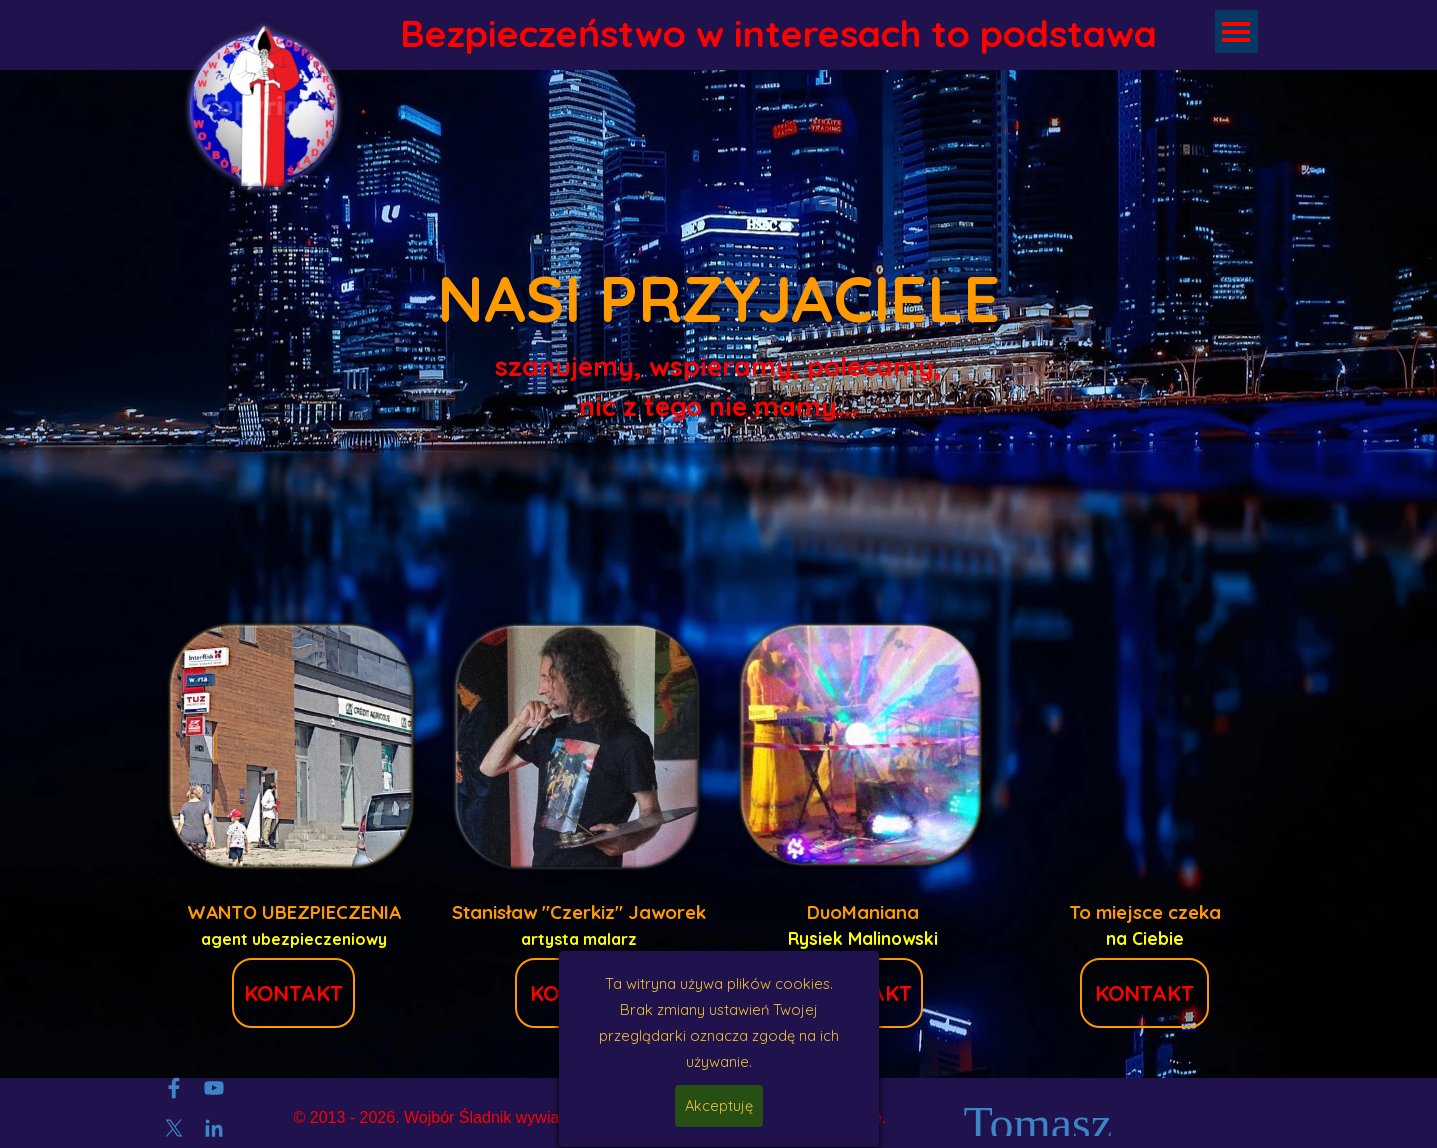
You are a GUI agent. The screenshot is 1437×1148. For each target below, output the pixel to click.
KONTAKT (293, 993)
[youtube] (214, 1088)
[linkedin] (214, 1128)
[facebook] (174, 1088)
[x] (174, 1128)
